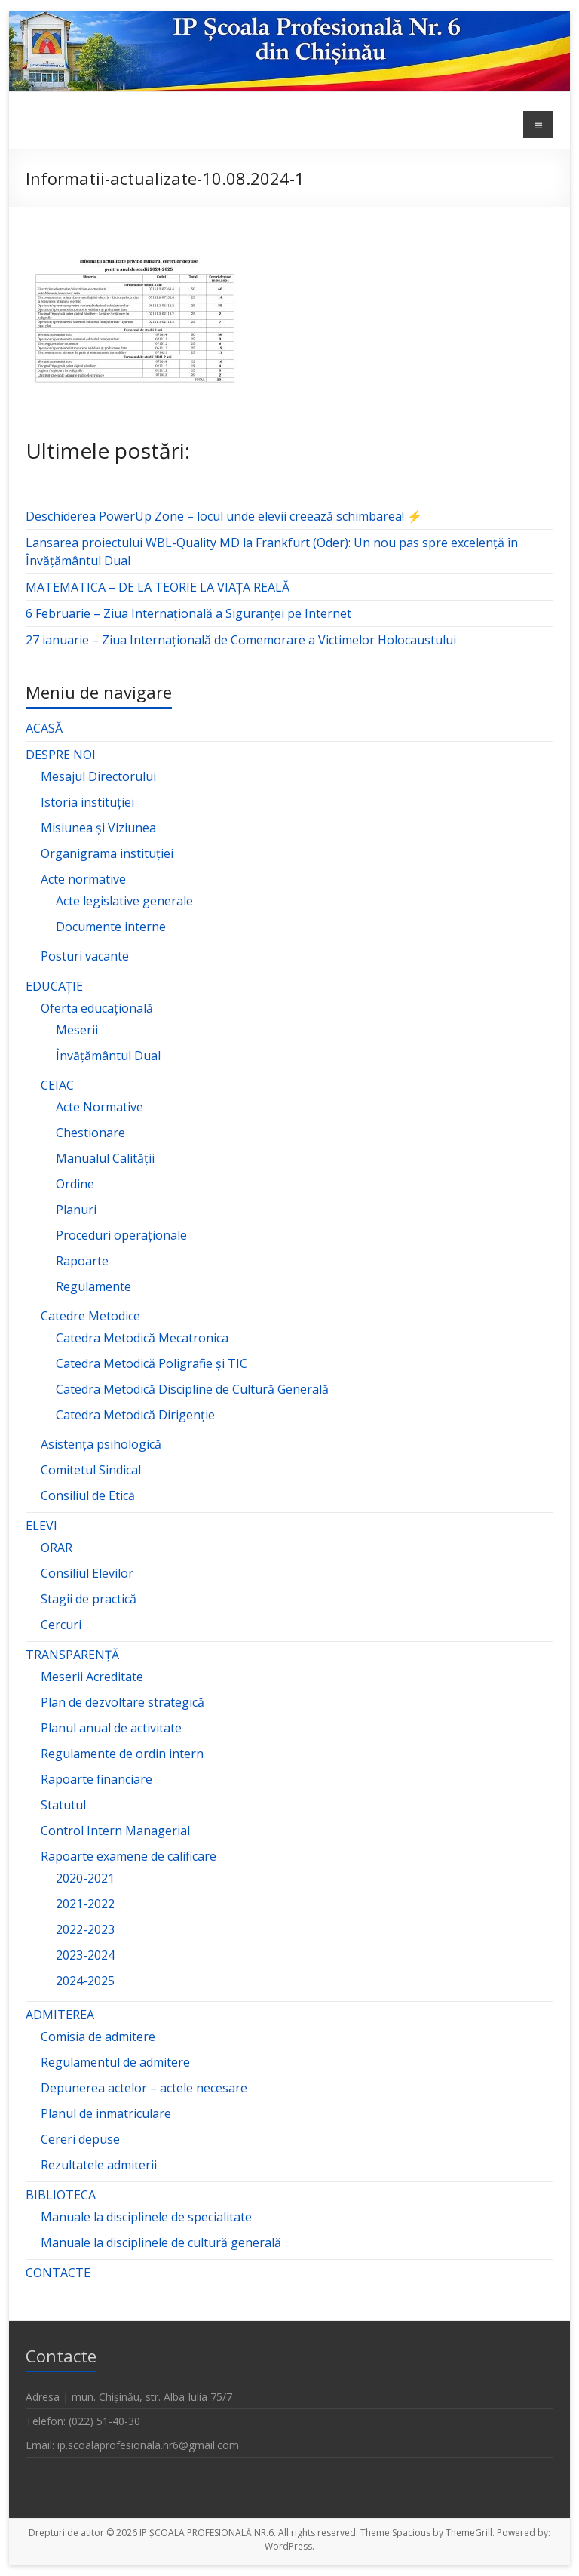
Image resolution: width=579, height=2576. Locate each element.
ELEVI (41, 1525)
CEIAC (57, 1085)
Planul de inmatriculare (106, 2113)
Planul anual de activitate (111, 1728)
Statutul (63, 1805)
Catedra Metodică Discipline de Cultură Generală (192, 1389)
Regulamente (93, 1286)
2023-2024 (85, 1955)
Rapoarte (82, 1261)
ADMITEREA (60, 2014)
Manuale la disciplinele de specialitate (146, 2217)
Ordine (75, 1184)
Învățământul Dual (108, 1055)
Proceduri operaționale (121, 1235)
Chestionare (90, 1132)
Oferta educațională (97, 1008)
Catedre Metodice (90, 1316)
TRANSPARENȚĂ (72, 1654)
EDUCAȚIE (54, 986)
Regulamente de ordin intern (122, 1753)
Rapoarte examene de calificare (128, 1856)
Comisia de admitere (98, 2036)
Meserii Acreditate (92, 1676)
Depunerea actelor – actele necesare (144, 2088)
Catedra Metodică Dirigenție (135, 1414)
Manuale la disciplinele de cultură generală (161, 2242)
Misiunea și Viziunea (98, 827)
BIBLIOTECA (61, 2195)
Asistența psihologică (101, 1444)
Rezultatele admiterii (99, 2164)
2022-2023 (85, 1929)
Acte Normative (99, 1107)
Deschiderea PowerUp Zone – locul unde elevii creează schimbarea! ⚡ (224, 516)
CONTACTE (58, 2272)
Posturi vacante (85, 956)
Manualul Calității (105, 1158)
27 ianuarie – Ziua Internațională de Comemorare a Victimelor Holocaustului (241, 640)
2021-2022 (85, 1903)
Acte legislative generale (124, 901)
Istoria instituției (87, 802)
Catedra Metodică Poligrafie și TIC (151, 1363)
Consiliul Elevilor (87, 1573)
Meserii (77, 1030)
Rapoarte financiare (96, 1779)
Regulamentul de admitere (115, 2062)
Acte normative (83, 879)
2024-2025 (85, 1980)
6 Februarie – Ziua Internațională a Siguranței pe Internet (188, 613)
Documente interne (111, 926)
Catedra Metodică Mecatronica (142, 1337)
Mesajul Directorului (98, 776)
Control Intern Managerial (115, 1830)
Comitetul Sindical (91, 1470)
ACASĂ (44, 728)
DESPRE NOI (61, 754)
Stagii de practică (88, 1599)
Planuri (76, 1209)
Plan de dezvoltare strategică (122, 1702)
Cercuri (61, 1624)
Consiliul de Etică (88, 1495)
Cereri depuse (80, 2139)
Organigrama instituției (107, 853)
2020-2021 (85, 1878)
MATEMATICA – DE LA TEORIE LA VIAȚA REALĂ (158, 587)
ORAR (56, 1547)
